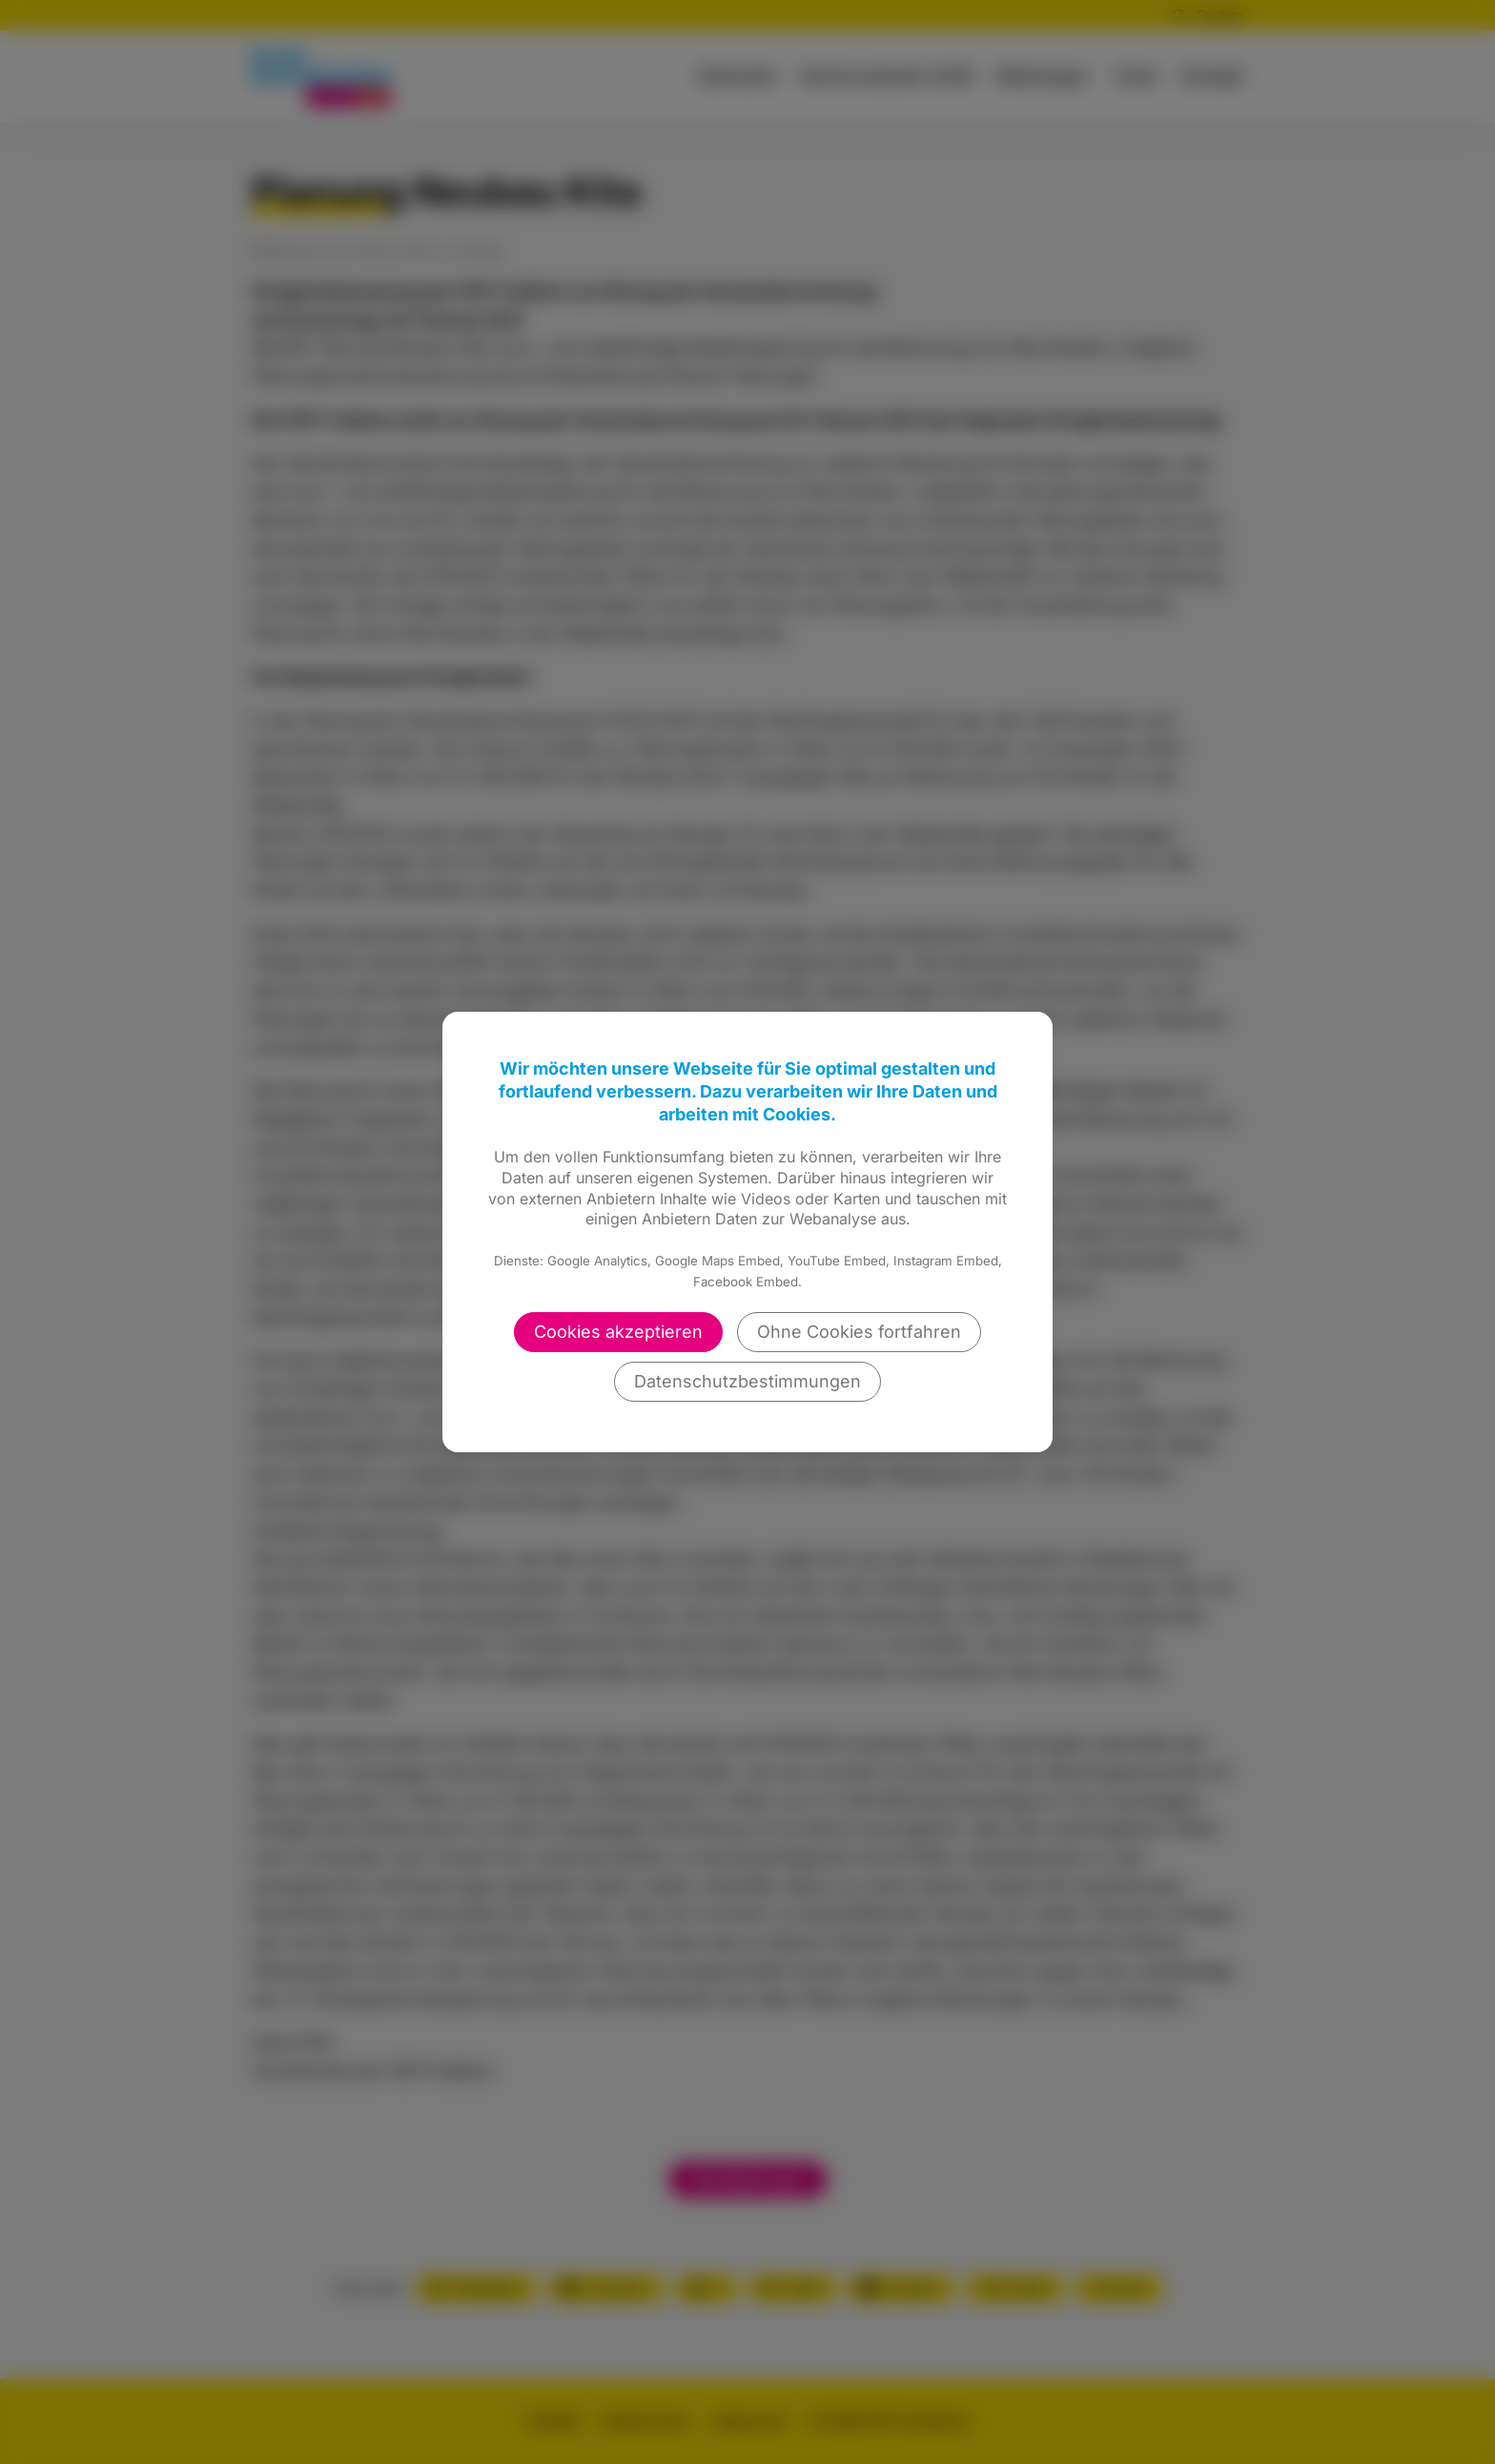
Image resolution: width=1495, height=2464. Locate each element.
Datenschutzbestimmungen (747, 1381)
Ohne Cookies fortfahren (859, 1332)
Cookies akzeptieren (618, 1332)
